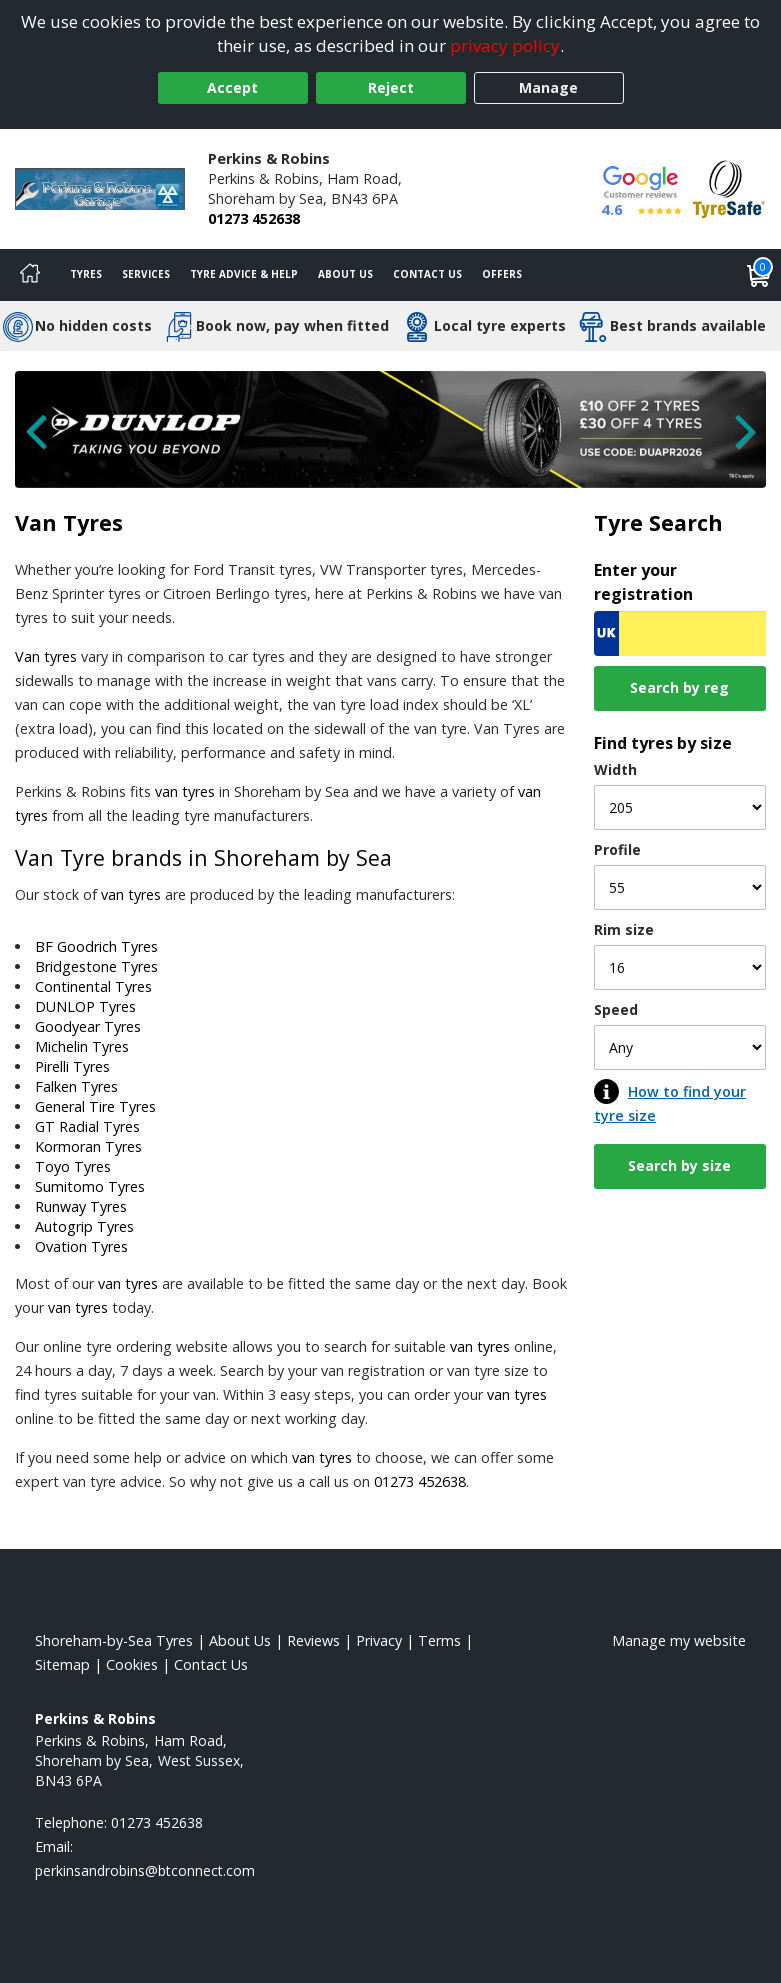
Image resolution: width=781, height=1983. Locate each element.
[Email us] (145, 1870)
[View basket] (759, 275)
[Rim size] (680, 967)
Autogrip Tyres (84, 1226)
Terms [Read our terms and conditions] (439, 1640)
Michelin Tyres (82, 1046)
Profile (617, 849)
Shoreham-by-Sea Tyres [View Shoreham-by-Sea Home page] (114, 1640)
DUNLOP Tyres (85, 1006)
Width (615, 769)
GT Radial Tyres (87, 1126)
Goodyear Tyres (88, 1026)
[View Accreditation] (729, 187)
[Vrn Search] (680, 633)
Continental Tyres (93, 986)
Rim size (624, 929)
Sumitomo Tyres (90, 1186)
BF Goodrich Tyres (96, 946)
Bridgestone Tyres (96, 966)
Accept (232, 87)
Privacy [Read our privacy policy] (379, 1640)
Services (146, 274)
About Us (345, 274)
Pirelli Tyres (72, 1066)
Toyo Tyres (73, 1166)
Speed (616, 1009)
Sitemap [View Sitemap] (62, 1664)
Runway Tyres (81, 1206)
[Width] (680, 807)
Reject (391, 87)
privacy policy (505, 45)
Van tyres (46, 656)
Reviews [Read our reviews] (313, 1640)
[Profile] (680, 887)
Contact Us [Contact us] (427, 274)
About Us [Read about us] (240, 1640)
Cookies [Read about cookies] (132, 1664)
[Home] (30, 275)
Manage (548, 87)
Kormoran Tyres (88, 1146)
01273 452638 (254, 218)
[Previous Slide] (45, 440)
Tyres (86, 274)
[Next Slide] (736, 440)
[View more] (390, 430)
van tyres (185, 791)
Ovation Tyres (81, 1246)
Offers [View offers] (502, 274)
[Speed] (680, 1047)
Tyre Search (658, 522)
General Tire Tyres (95, 1106)
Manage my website (679, 1640)
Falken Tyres (76, 1086)
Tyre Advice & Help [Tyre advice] (244, 274)
